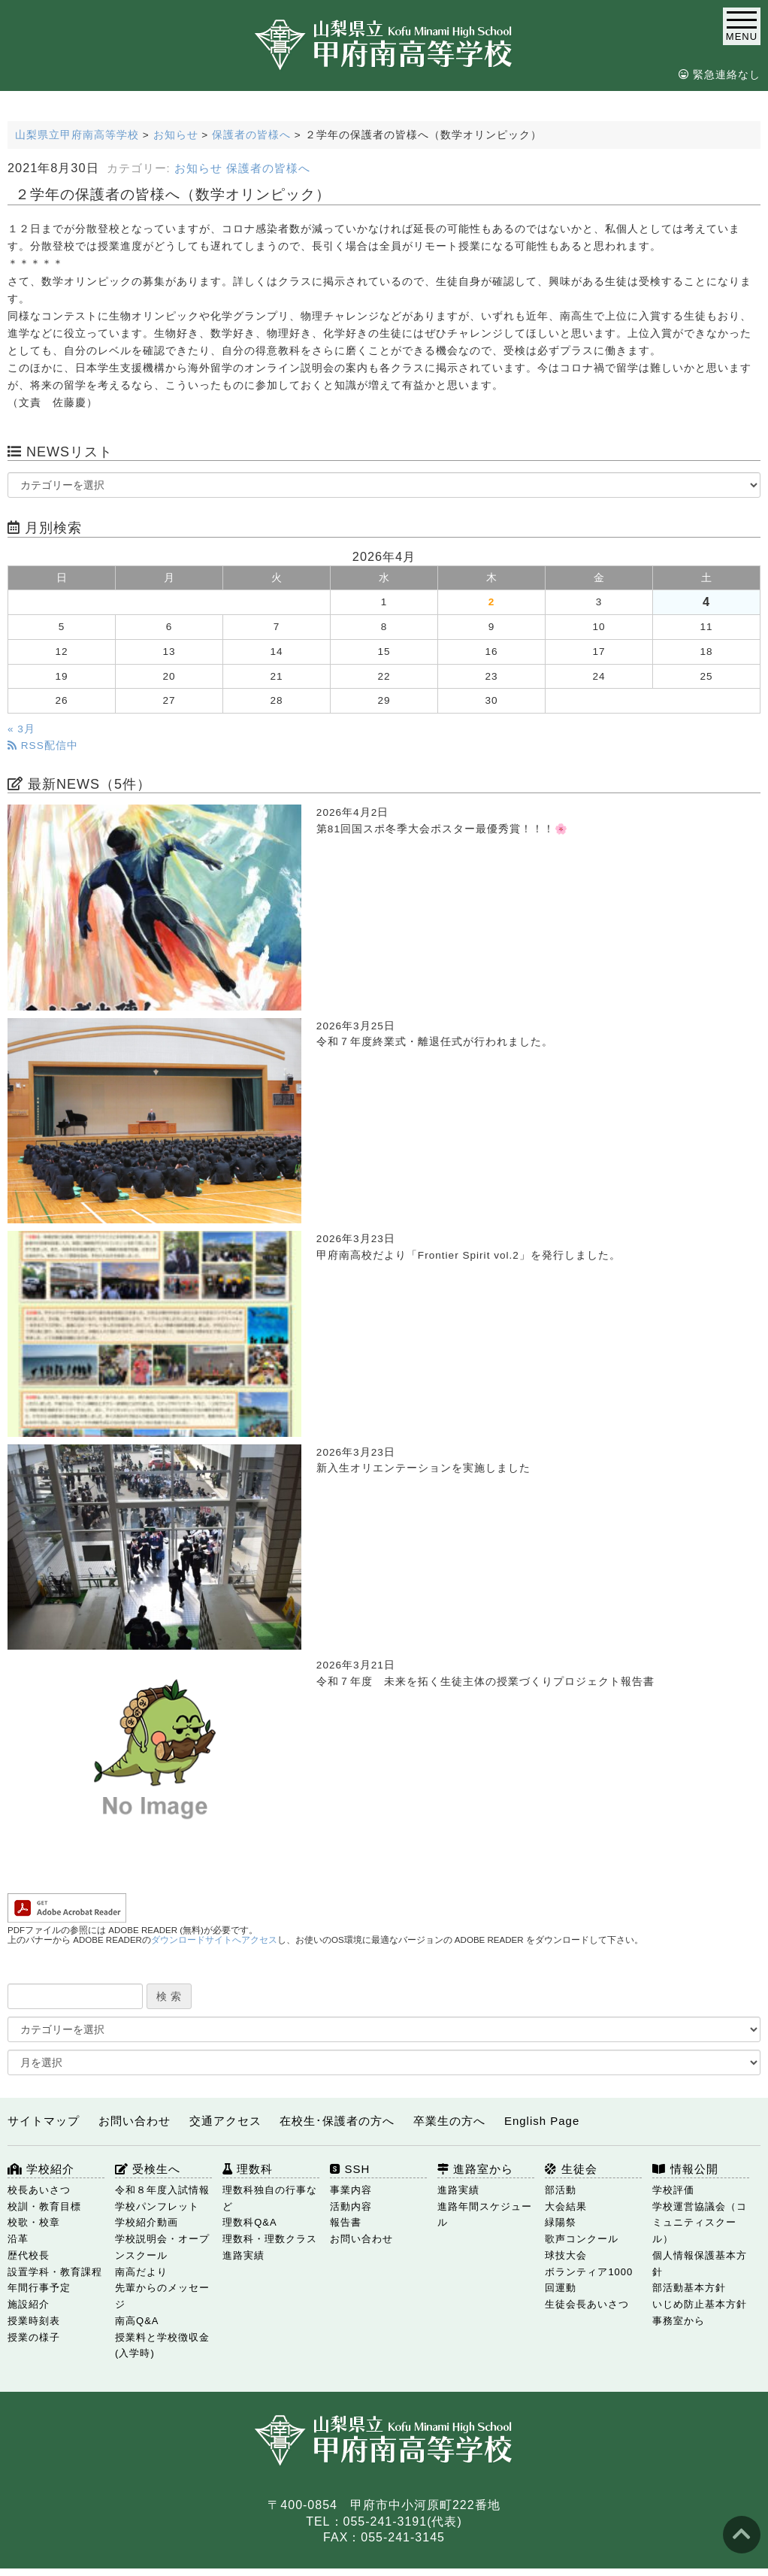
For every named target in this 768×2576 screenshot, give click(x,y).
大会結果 (566, 2206)
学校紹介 (41, 2168)
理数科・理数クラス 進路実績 (269, 2247)
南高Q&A (137, 2320)
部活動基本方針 (689, 2287)
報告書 (345, 2222)
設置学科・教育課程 (55, 2271)
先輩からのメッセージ (162, 2296)
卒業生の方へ (449, 2120)
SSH (350, 2168)
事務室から (678, 2320)
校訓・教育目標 (44, 2206)
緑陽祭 (560, 2222)
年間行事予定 (39, 2287)
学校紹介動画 (146, 2222)
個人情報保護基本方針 (699, 2263)
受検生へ (147, 2168)
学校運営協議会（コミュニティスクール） (699, 2223)
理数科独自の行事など (269, 2198)
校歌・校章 (34, 2222)
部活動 (560, 2190)
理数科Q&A (249, 2222)
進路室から (475, 2168)
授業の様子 (34, 2337)
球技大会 (566, 2255)
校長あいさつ (39, 2190)
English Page (541, 2120)
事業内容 (351, 2190)
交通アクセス (225, 2120)
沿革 (18, 2238)
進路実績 (458, 2190)
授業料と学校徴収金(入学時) (162, 2345)
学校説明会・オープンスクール (162, 2247)
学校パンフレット (157, 2206)
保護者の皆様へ (268, 168)
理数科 (247, 2168)
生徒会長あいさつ (587, 2304)
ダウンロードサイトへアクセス (214, 1939)
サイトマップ (44, 2120)
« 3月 (21, 729)
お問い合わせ (134, 2120)
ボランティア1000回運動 (589, 2280)
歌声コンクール (581, 2238)
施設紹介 (29, 2304)
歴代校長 (29, 2255)
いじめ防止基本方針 (699, 2304)
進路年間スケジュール (484, 2215)
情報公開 (685, 2168)
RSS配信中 (43, 745)
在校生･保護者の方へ (337, 2120)
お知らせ (198, 168)
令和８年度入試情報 (162, 2190)
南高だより (141, 2271)
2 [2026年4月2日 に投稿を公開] (491, 602)
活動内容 (351, 2206)
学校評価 (673, 2190)
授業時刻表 (34, 2320)
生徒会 (571, 2168)
